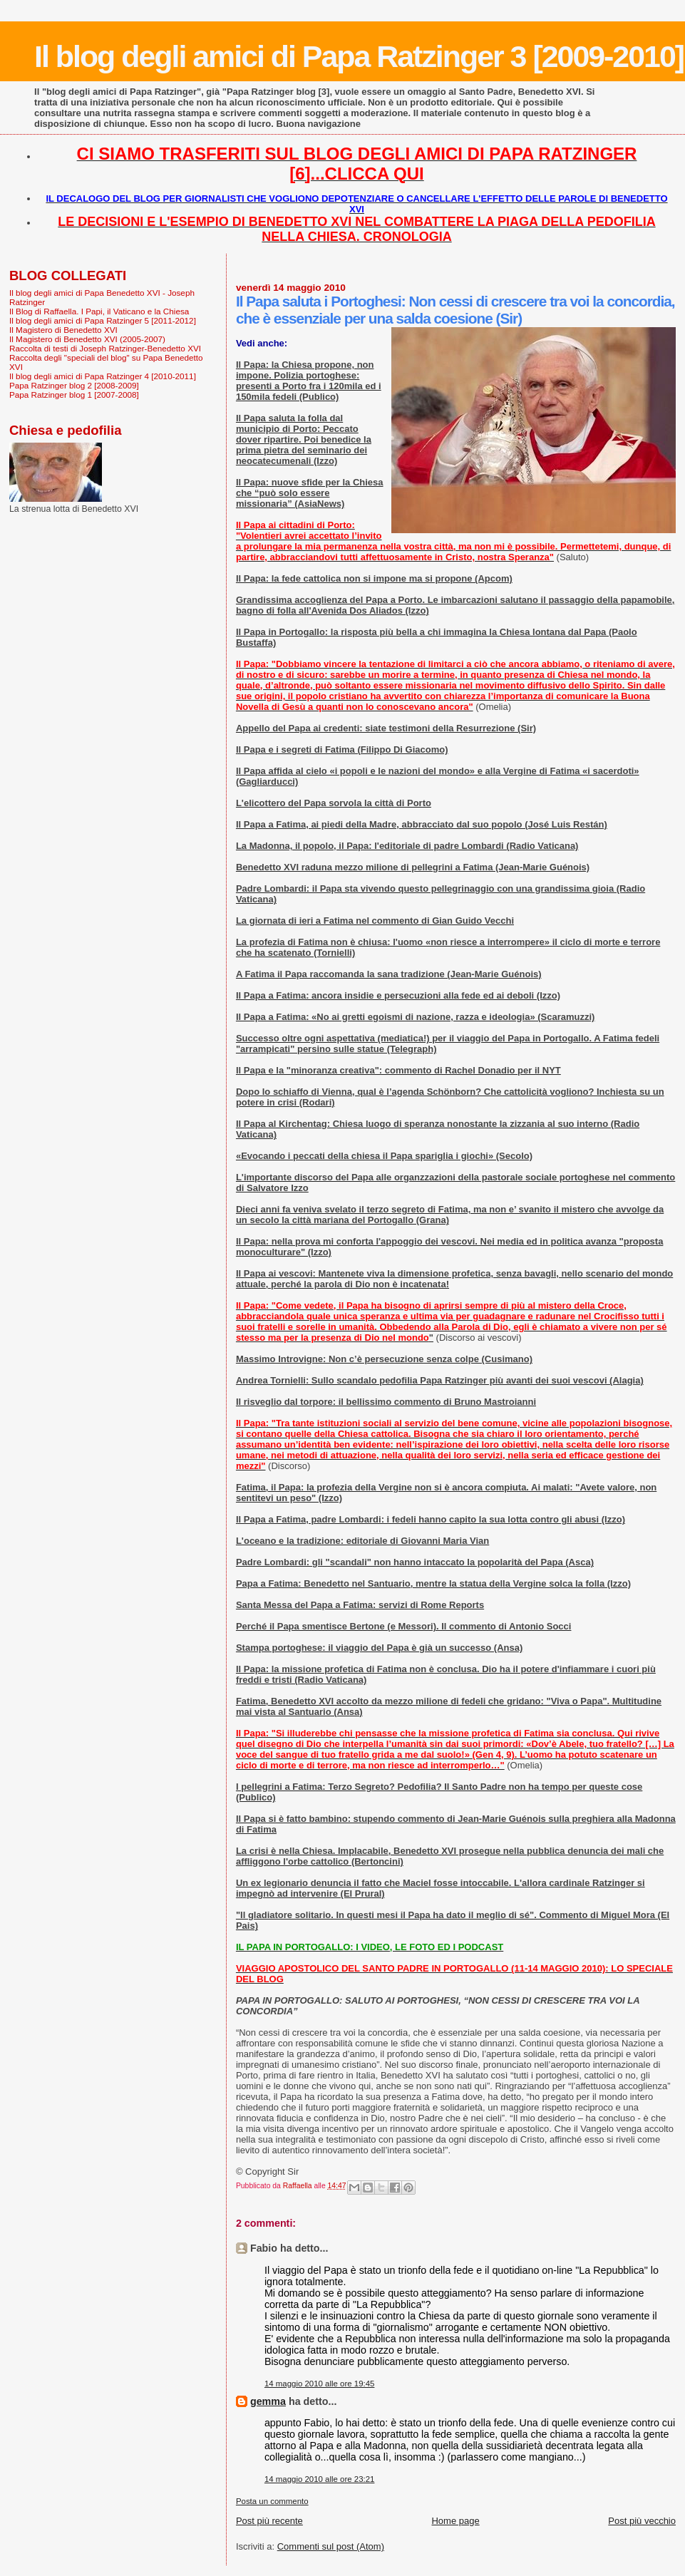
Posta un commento (272, 2501)
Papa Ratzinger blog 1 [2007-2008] (74, 394)
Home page (455, 2520)
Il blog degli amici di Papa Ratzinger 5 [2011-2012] (102, 320)
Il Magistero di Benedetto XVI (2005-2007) (87, 339)
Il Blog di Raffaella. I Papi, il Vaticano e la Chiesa (99, 311)
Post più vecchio (642, 2520)
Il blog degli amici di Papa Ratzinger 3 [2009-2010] (359, 56)
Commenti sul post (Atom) (330, 2546)
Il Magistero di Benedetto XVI (63, 329)
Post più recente (269, 2520)
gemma (268, 2401)
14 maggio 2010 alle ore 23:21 (319, 2479)
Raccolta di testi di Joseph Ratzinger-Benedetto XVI (105, 348)
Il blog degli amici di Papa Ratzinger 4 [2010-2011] (102, 376)
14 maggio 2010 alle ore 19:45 (319, 2383)
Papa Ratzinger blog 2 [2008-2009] (74, 385)
